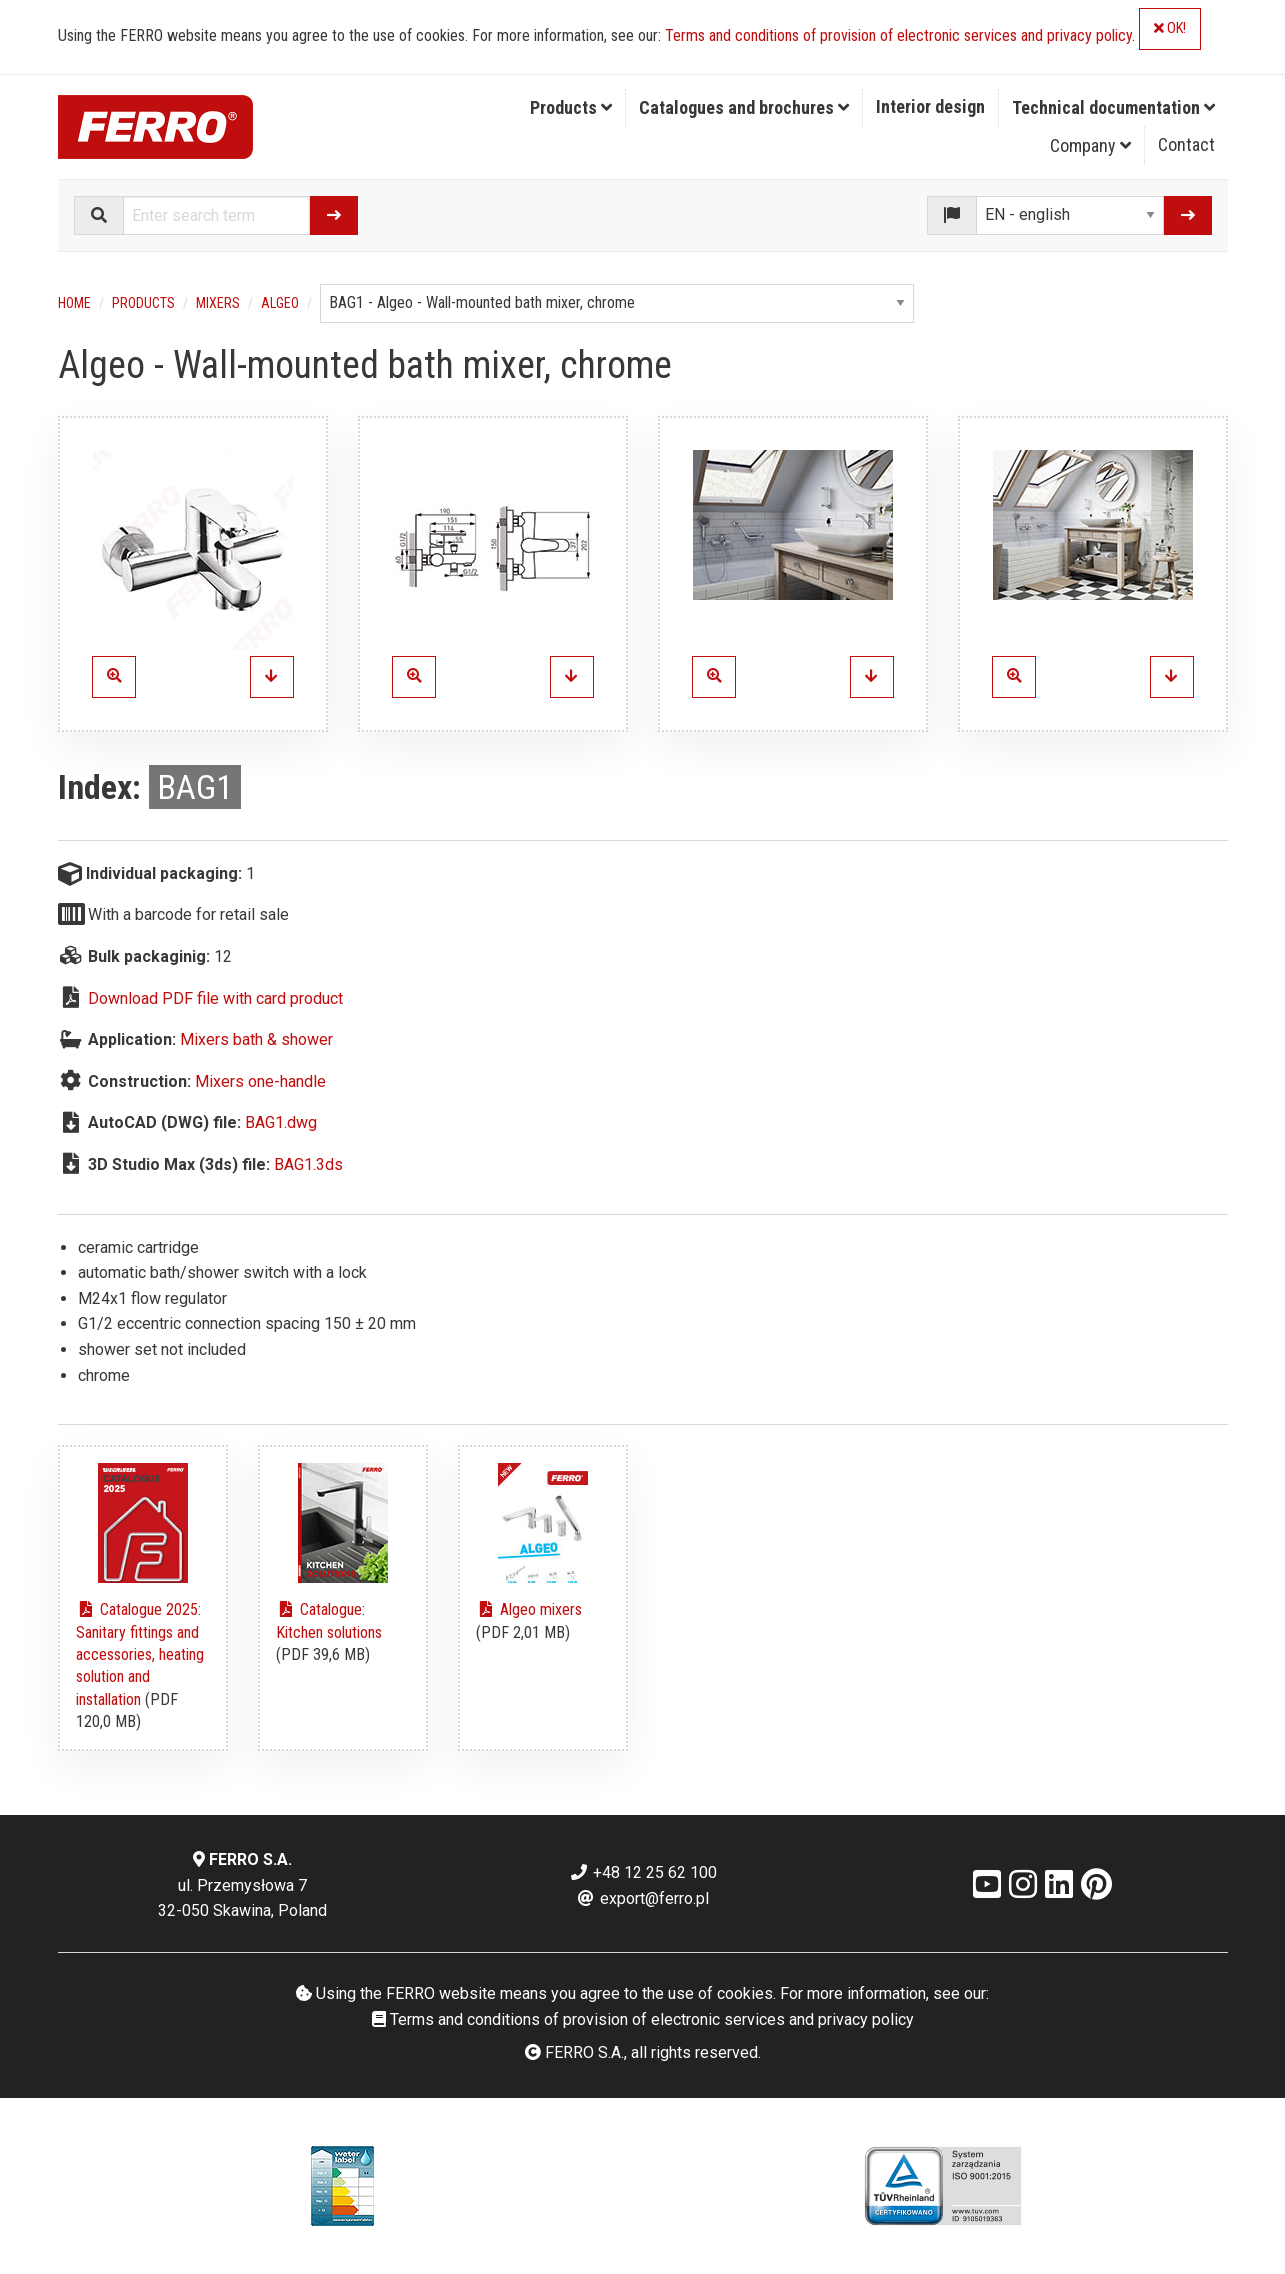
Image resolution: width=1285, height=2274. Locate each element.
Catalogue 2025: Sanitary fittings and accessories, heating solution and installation (140, 1654)
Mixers (218, 303)
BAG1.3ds (308, 1164)
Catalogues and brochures (744, 107)
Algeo (280, 303)
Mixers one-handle (260, 1081)
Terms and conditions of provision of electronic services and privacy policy (898, 35)
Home (74, 303)
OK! (1170, 28)
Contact (1186, 144)
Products (571, 107)
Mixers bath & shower (256, 1039)
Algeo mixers (529, 1609)
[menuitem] (571, 108)
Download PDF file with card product (215, 998)
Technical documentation (1113, 107)
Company (1090, 145)
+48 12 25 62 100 (643, 1872)
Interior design (930, 106)
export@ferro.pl (642, 1898)
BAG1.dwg (281, 1122)
